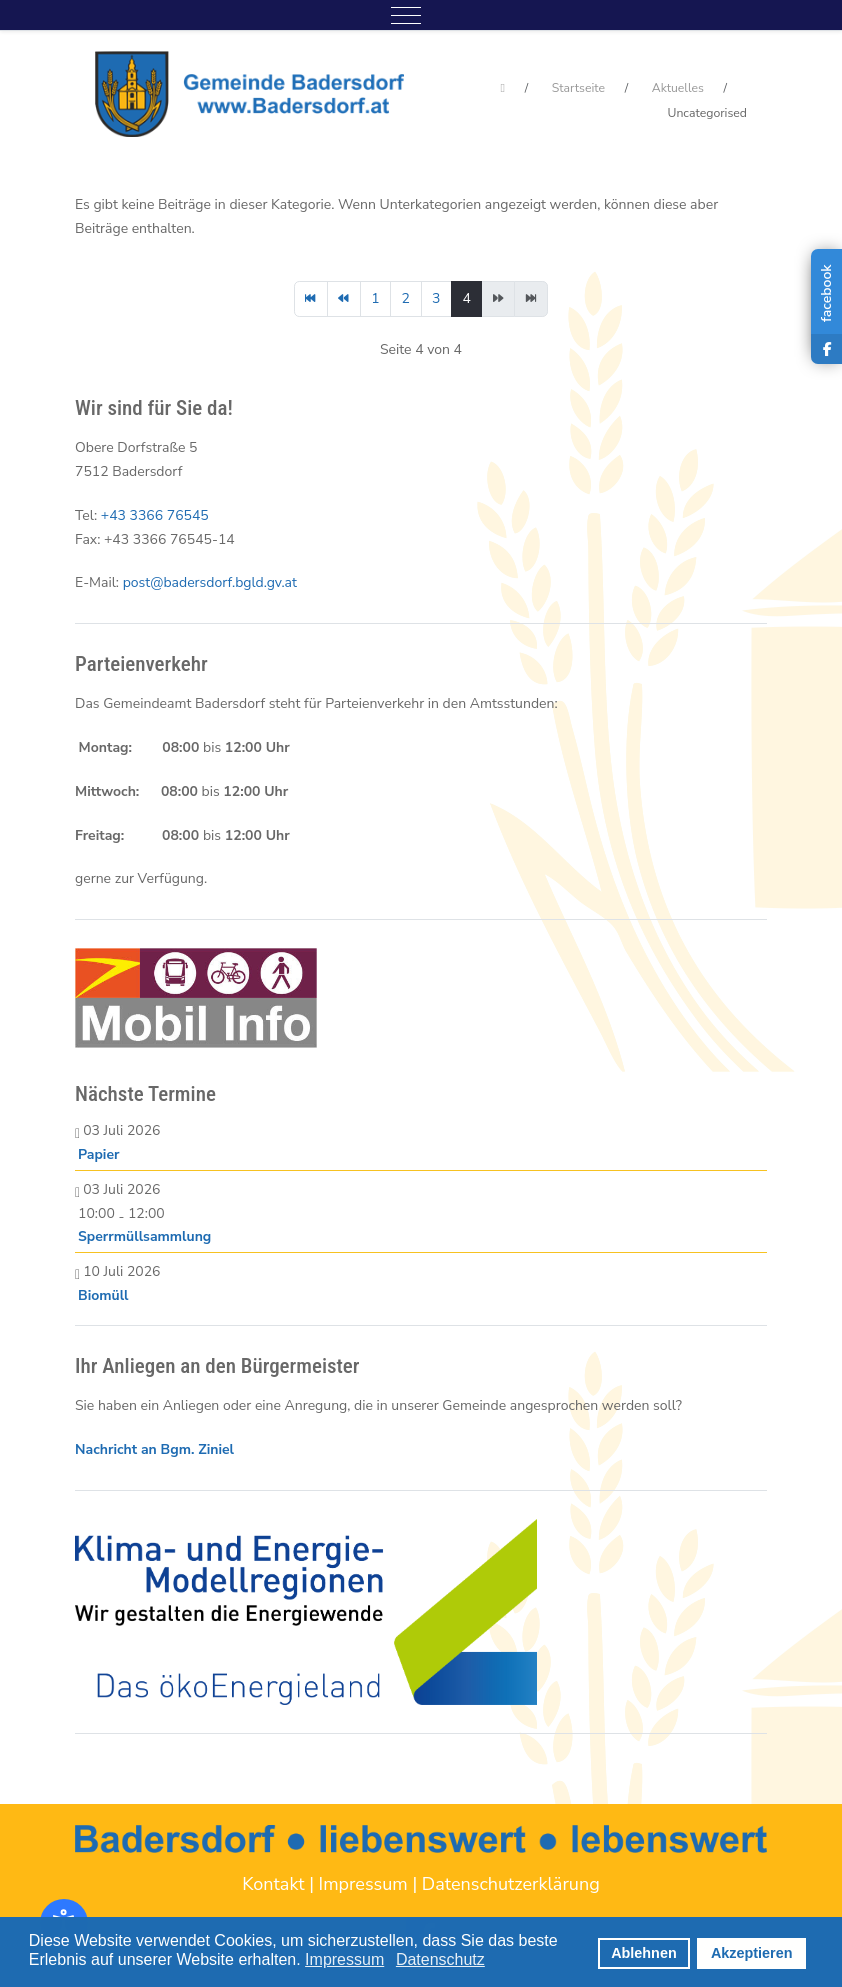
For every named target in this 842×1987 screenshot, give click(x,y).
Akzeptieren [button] (752, 1953)
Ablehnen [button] (644, 1953)
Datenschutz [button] (440, 1959)
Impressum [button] (344, 1959)
